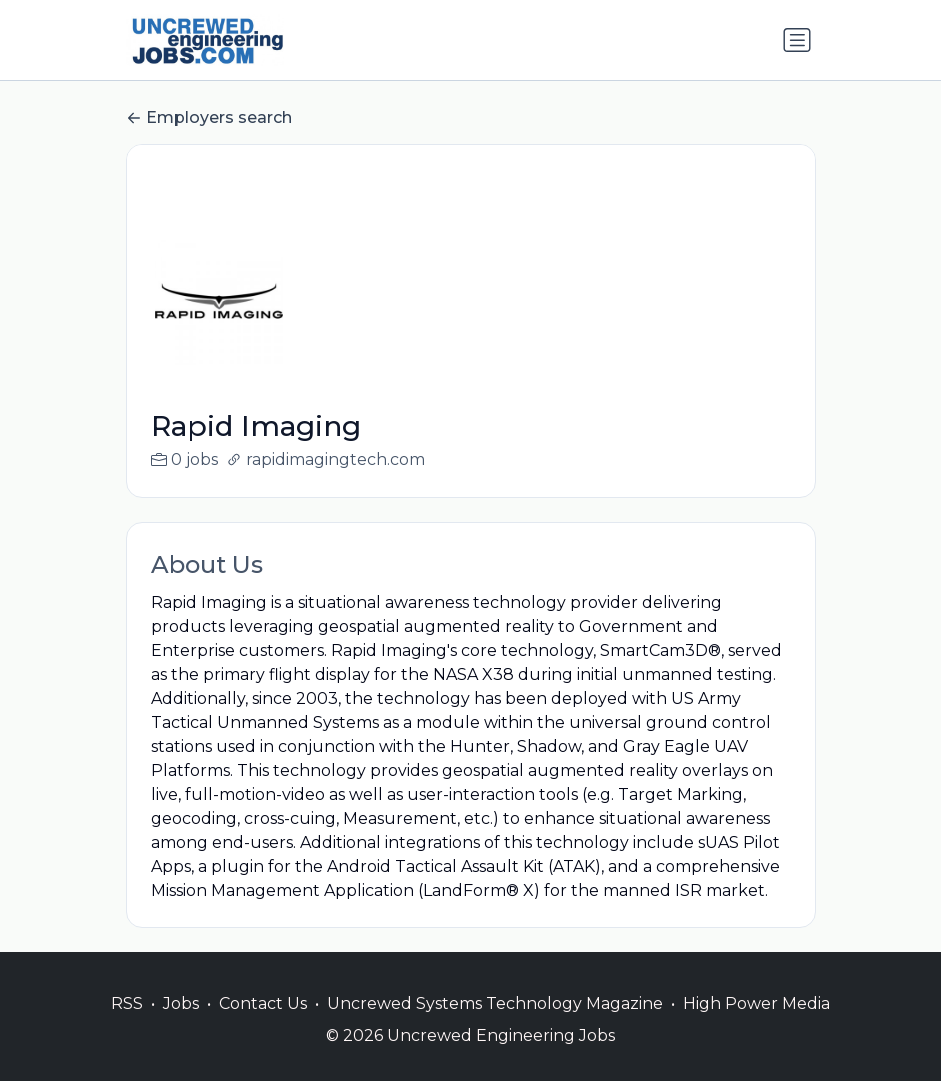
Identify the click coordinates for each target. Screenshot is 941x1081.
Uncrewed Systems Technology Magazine (495, 1027)
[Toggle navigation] (797, 40)
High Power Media (756, 1027)
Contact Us (263, 1027)
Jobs (181, 1027)
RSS (127, 1027)
